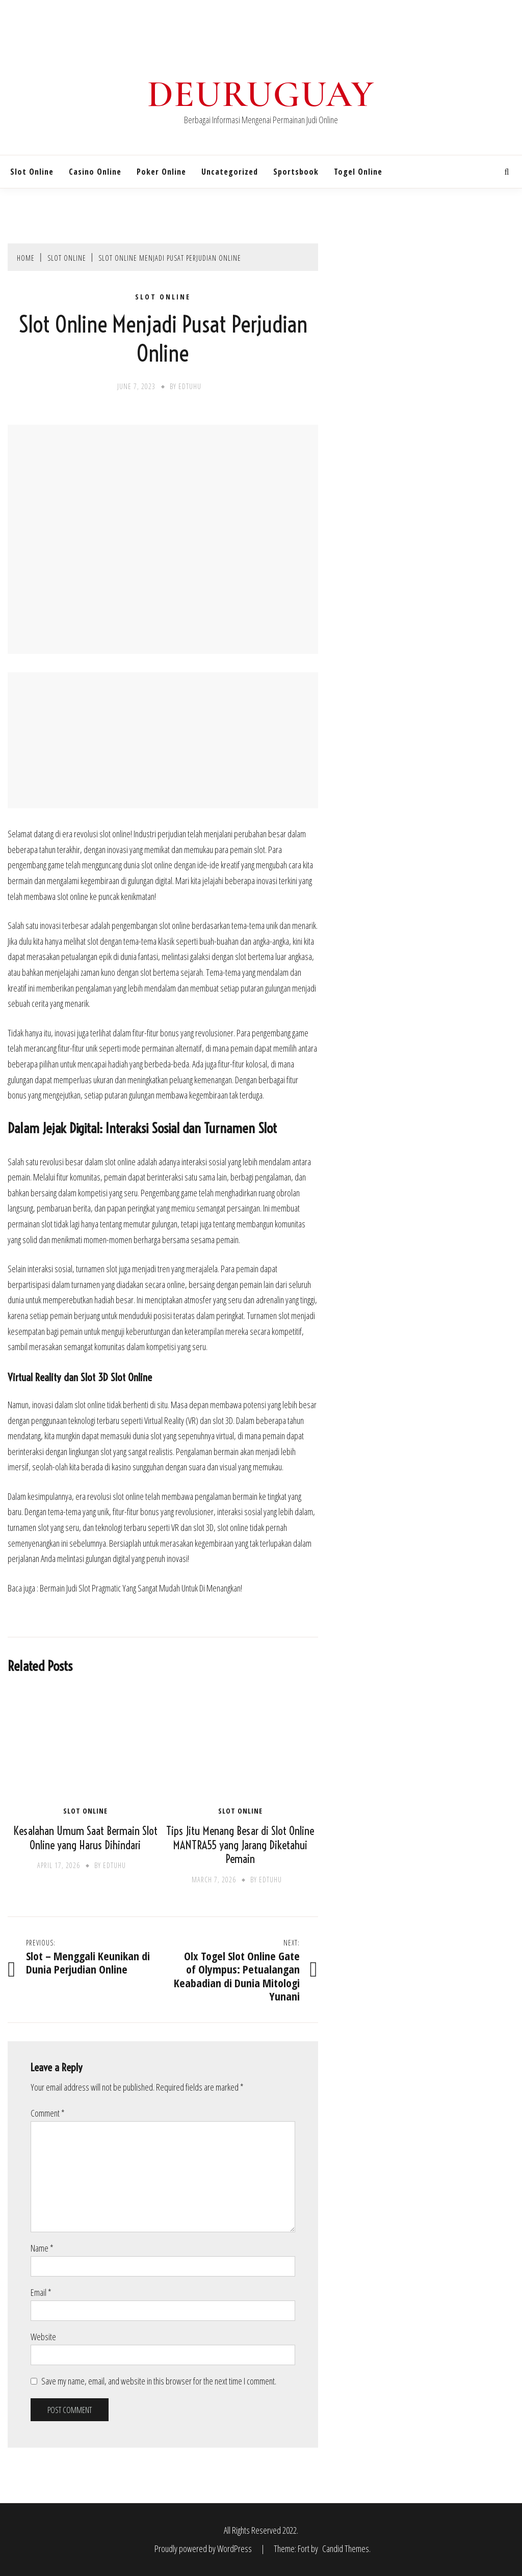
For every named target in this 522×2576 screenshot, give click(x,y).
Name (42, 2248)
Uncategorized (229, 171)
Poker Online (161, 171)
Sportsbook (296, 171)
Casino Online (95, 171)
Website (43, 2337)
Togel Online (358, 171)
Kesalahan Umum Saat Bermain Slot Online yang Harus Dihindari (85, 1838)
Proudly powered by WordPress (203, 2548)
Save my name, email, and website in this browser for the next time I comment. (158, 2381)
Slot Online (32, 171)
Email (41, 2292)
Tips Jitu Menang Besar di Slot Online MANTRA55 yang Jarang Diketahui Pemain (240, 1845)
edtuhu (189, 386)
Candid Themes (345, 2548)
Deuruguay (261, 94)
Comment (48, 2113)
